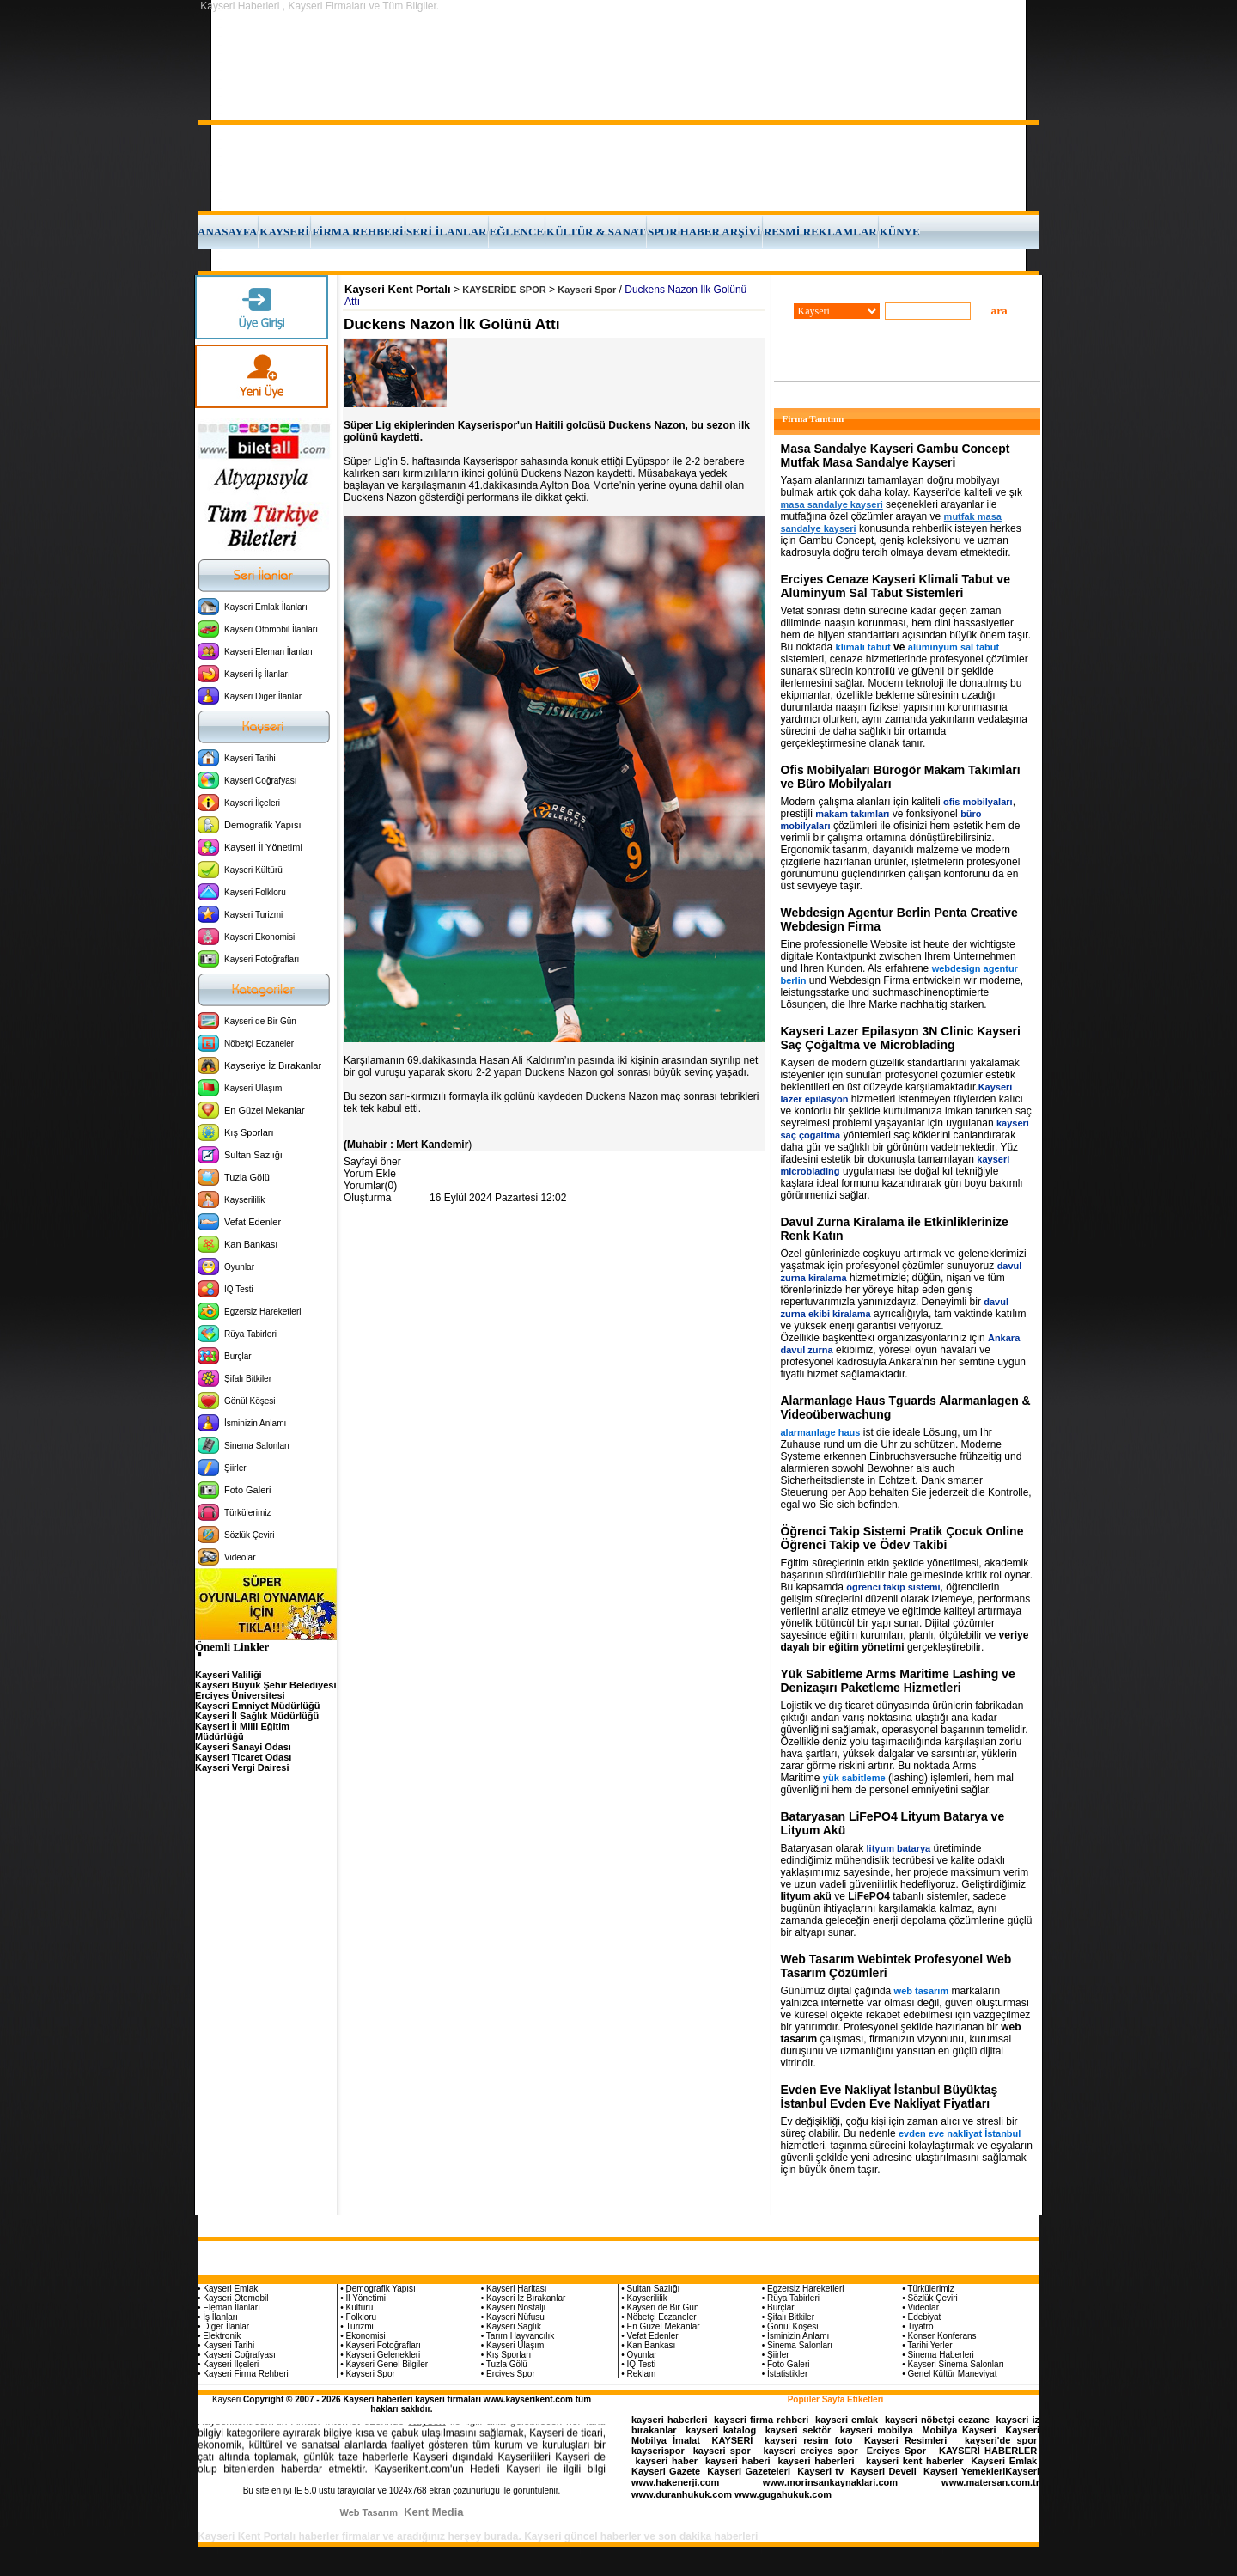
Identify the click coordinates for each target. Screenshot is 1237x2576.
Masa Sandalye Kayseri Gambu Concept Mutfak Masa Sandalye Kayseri (895, 455)
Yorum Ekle (370, 1174)
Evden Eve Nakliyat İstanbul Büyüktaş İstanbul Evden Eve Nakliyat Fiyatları (889, 2096)
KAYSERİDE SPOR (503, 289)
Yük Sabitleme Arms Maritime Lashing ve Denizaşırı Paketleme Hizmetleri (898, 1680)
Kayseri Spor (587, 289)
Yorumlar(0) (370, 1186)
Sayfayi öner (372, 1162)
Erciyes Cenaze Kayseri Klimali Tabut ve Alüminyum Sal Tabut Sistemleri (895, 586)
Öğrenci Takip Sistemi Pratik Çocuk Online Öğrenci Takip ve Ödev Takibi (902, 1538)
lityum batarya (899, 1848)
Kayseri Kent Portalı (397, 289)
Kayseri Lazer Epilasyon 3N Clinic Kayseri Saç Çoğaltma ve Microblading (901, 1038)
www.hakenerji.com (675, 2482)
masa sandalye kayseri (832, 504)
